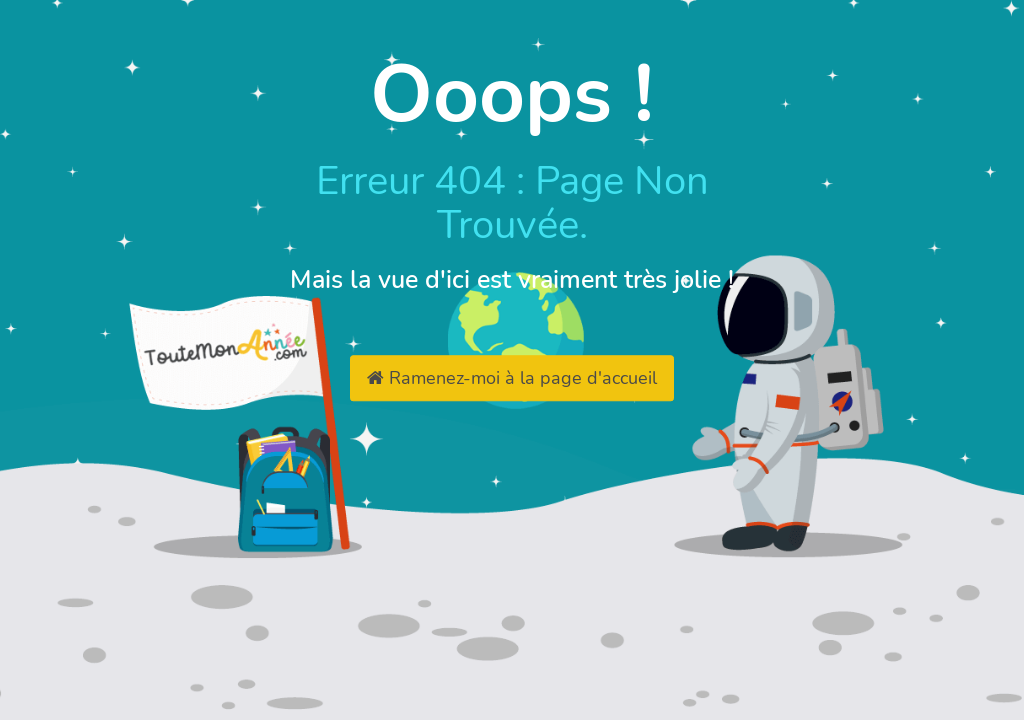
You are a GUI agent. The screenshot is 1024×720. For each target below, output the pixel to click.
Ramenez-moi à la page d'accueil (512, 378)
